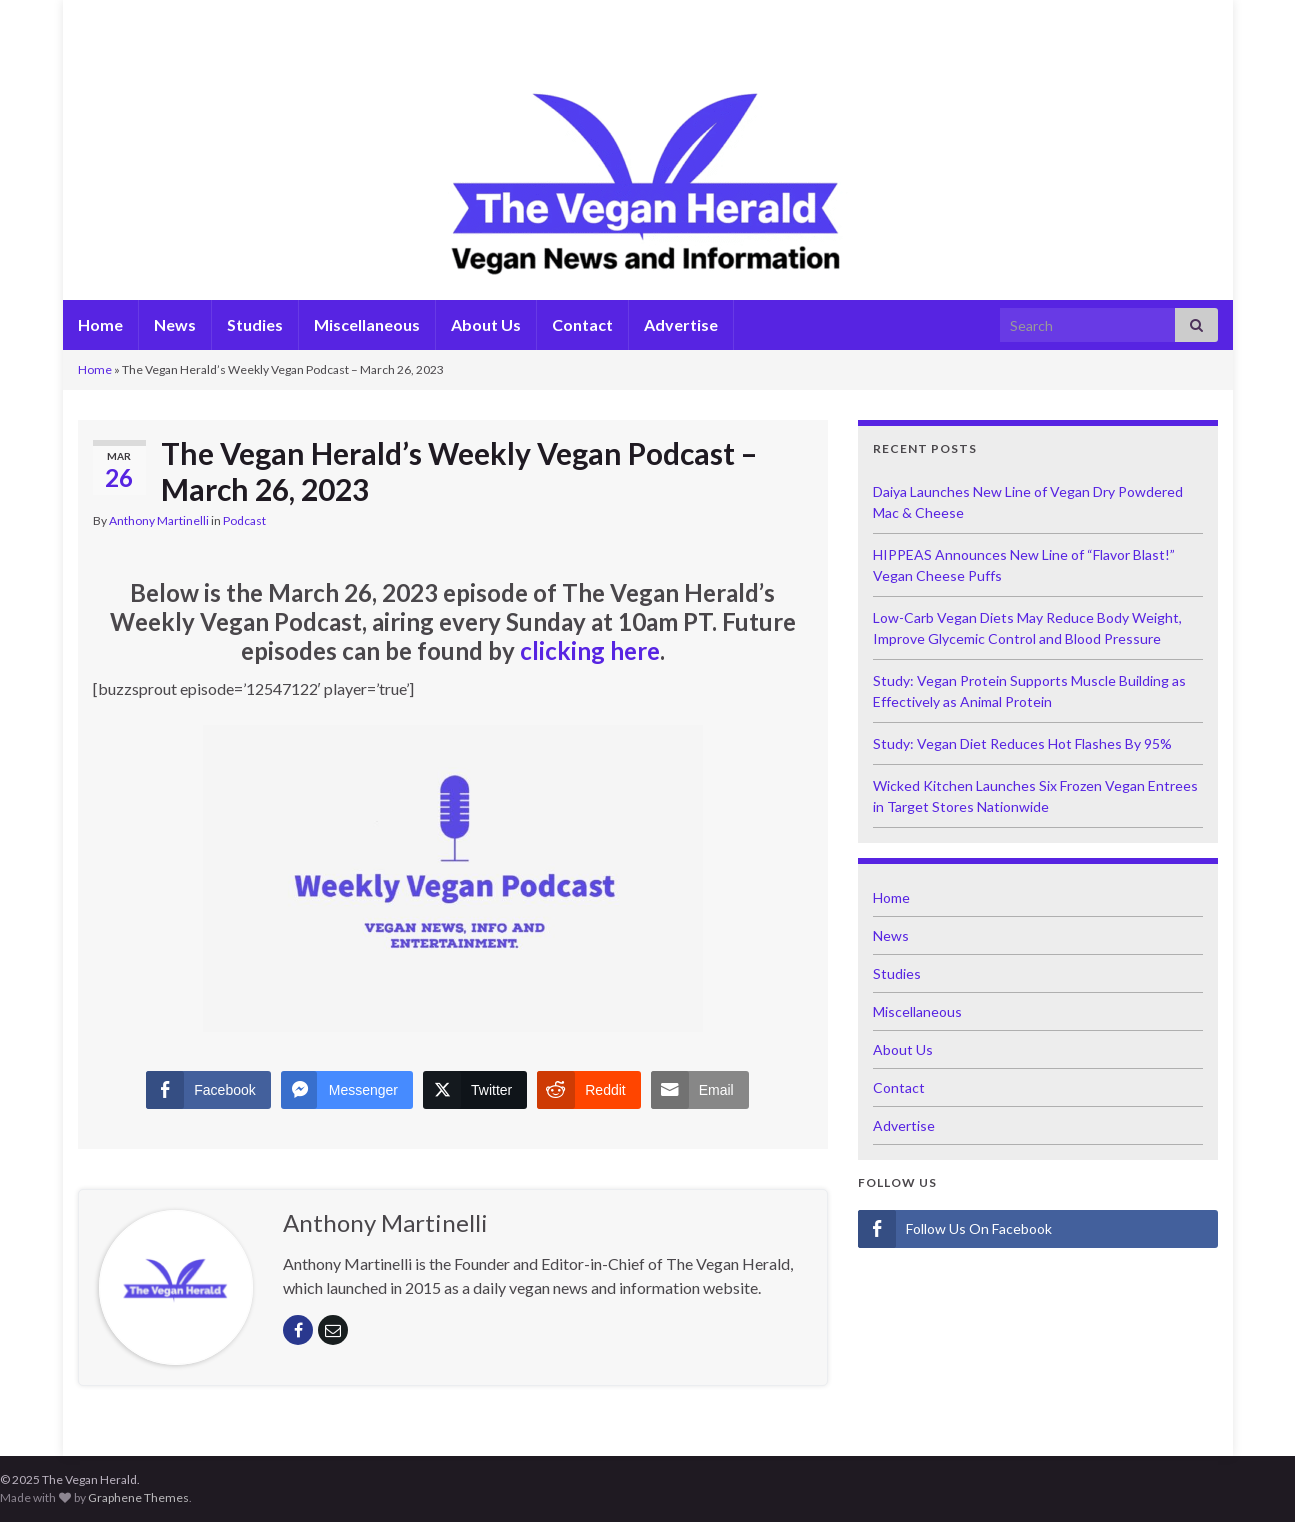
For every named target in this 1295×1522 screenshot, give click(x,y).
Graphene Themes (138, 1497)
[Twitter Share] (475, 1090)
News (175, 324)
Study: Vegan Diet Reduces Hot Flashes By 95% (1022, 743)
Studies (255, 324)
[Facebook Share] (208, 1090)
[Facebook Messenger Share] (347, 1090)
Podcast (244, 520)
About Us (486, 324)
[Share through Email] (700, 1090)
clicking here (590, 650)
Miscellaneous (367, 324)
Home (100, 324)
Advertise (681, 324)
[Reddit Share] (588, 1090)
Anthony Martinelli (159, 520)
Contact (582, 324)
